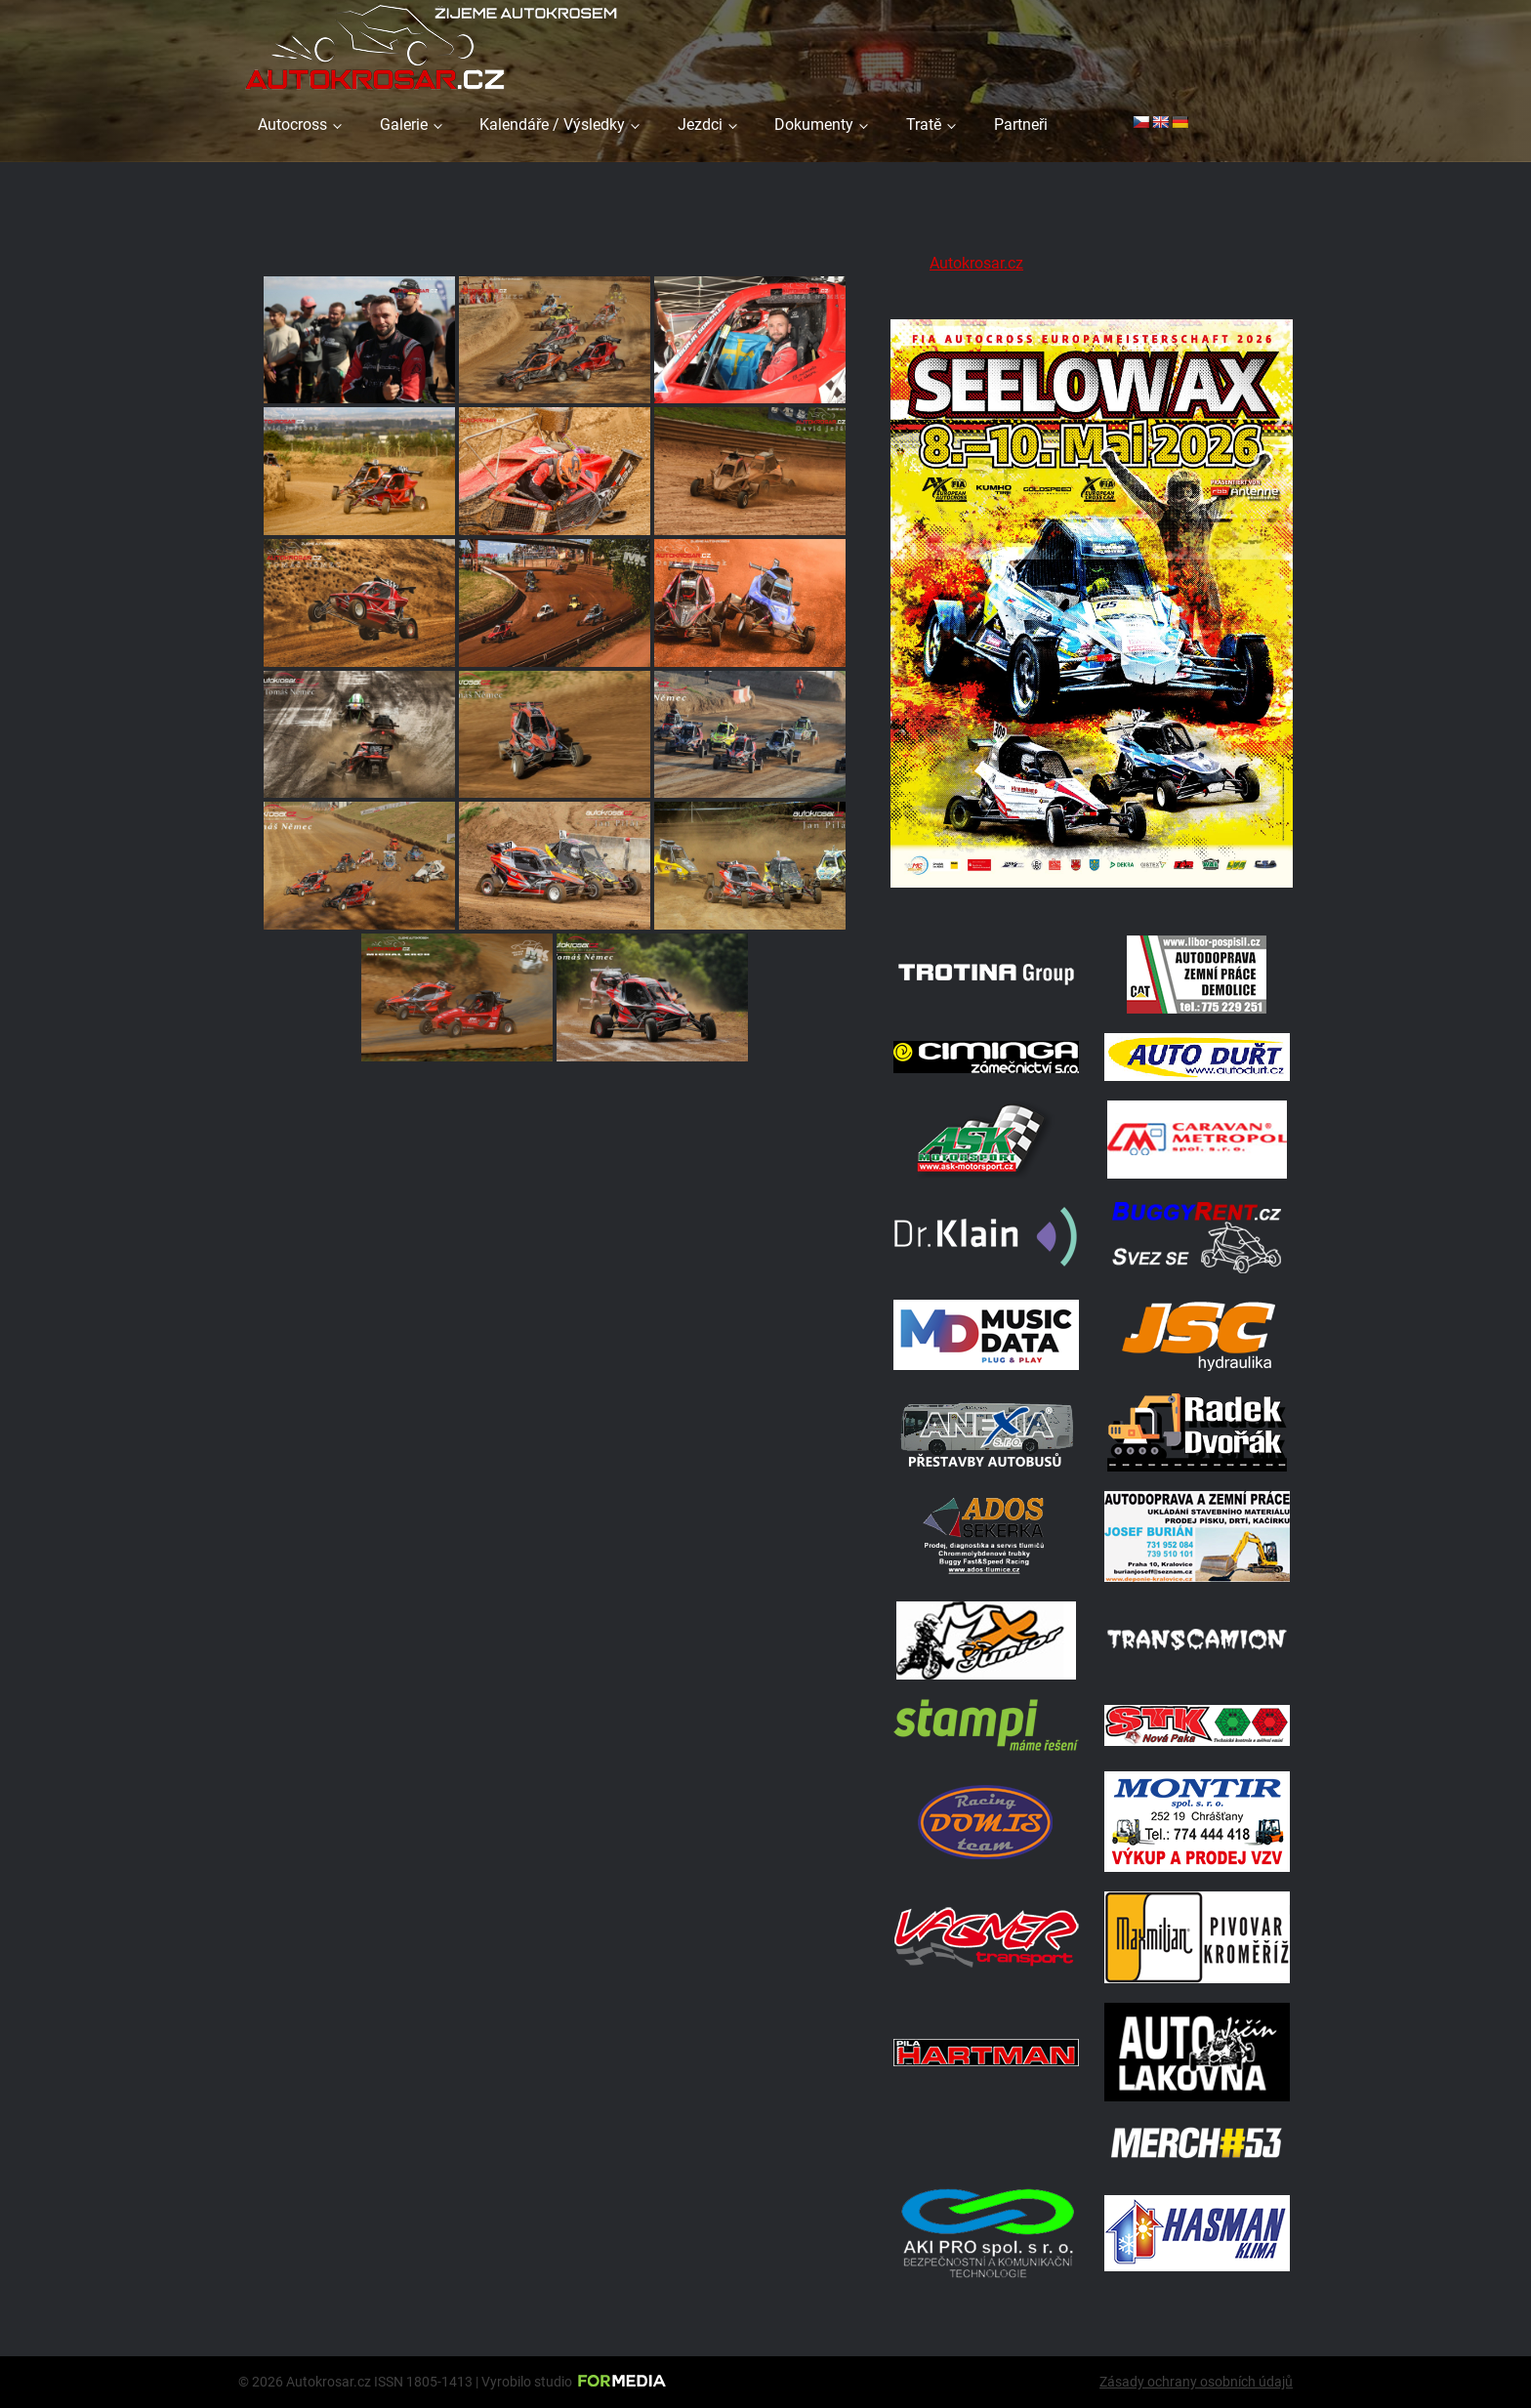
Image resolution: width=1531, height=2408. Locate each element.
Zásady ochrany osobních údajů (1196, 2381)
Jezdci (700, 124)
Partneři (1021, 124)
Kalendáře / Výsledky (552, 124)
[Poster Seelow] (1091, 891)
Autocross (292, 124)
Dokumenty (813, 124)
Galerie (404, 124)
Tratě (923, 124)
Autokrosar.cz (976, 263)
